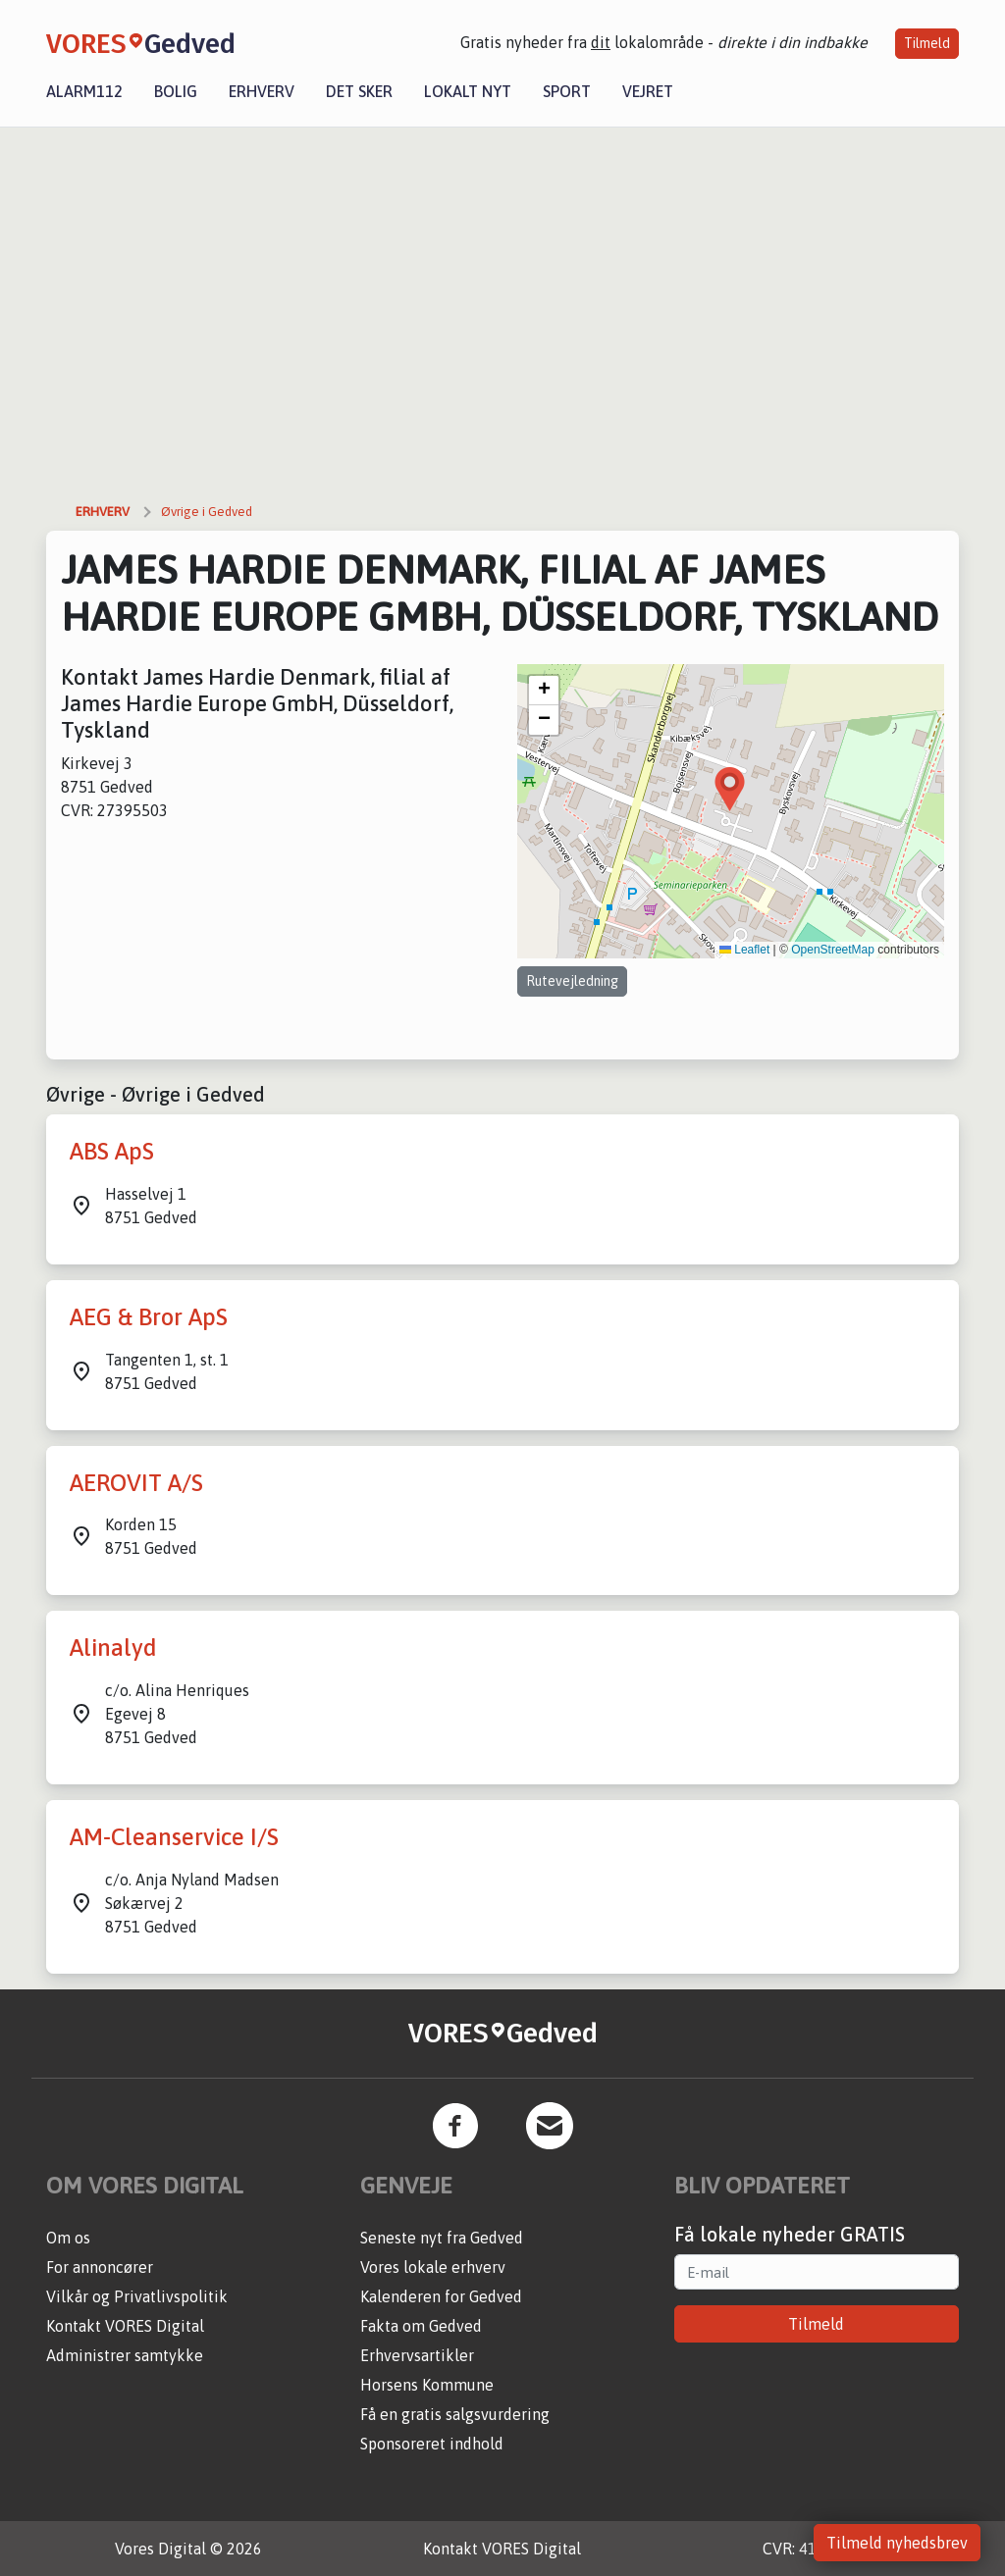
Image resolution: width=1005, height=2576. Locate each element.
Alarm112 (84, 91)
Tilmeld (927, 43)
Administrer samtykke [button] (124, 2355)
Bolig (175, 91)
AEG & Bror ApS (149, 1317)
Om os (68, 2237)
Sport (567, 91)
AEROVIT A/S (136, 1482)
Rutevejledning (572, 981)
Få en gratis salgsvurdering (455, 2414)
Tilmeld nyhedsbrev (897, 2542)
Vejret (647, 91)
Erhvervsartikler (417, 2355)
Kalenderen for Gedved (441, 2296)
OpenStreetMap (832, 949)
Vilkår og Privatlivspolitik (137, 2296)
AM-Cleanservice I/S (174, 1837)
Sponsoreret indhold (431, 2443)
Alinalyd (113, 1647)
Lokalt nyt (467, 91)
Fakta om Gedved (421, 2326)
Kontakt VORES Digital (125, 2326)
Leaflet (744, 949)
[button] (730, 789)
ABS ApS (112, 1151)
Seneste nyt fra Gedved (441, 2237)
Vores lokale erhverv (432, 2267)
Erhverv (261, 91)
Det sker (359, 91)
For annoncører (99, 2267)
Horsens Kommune (427, 2385)
